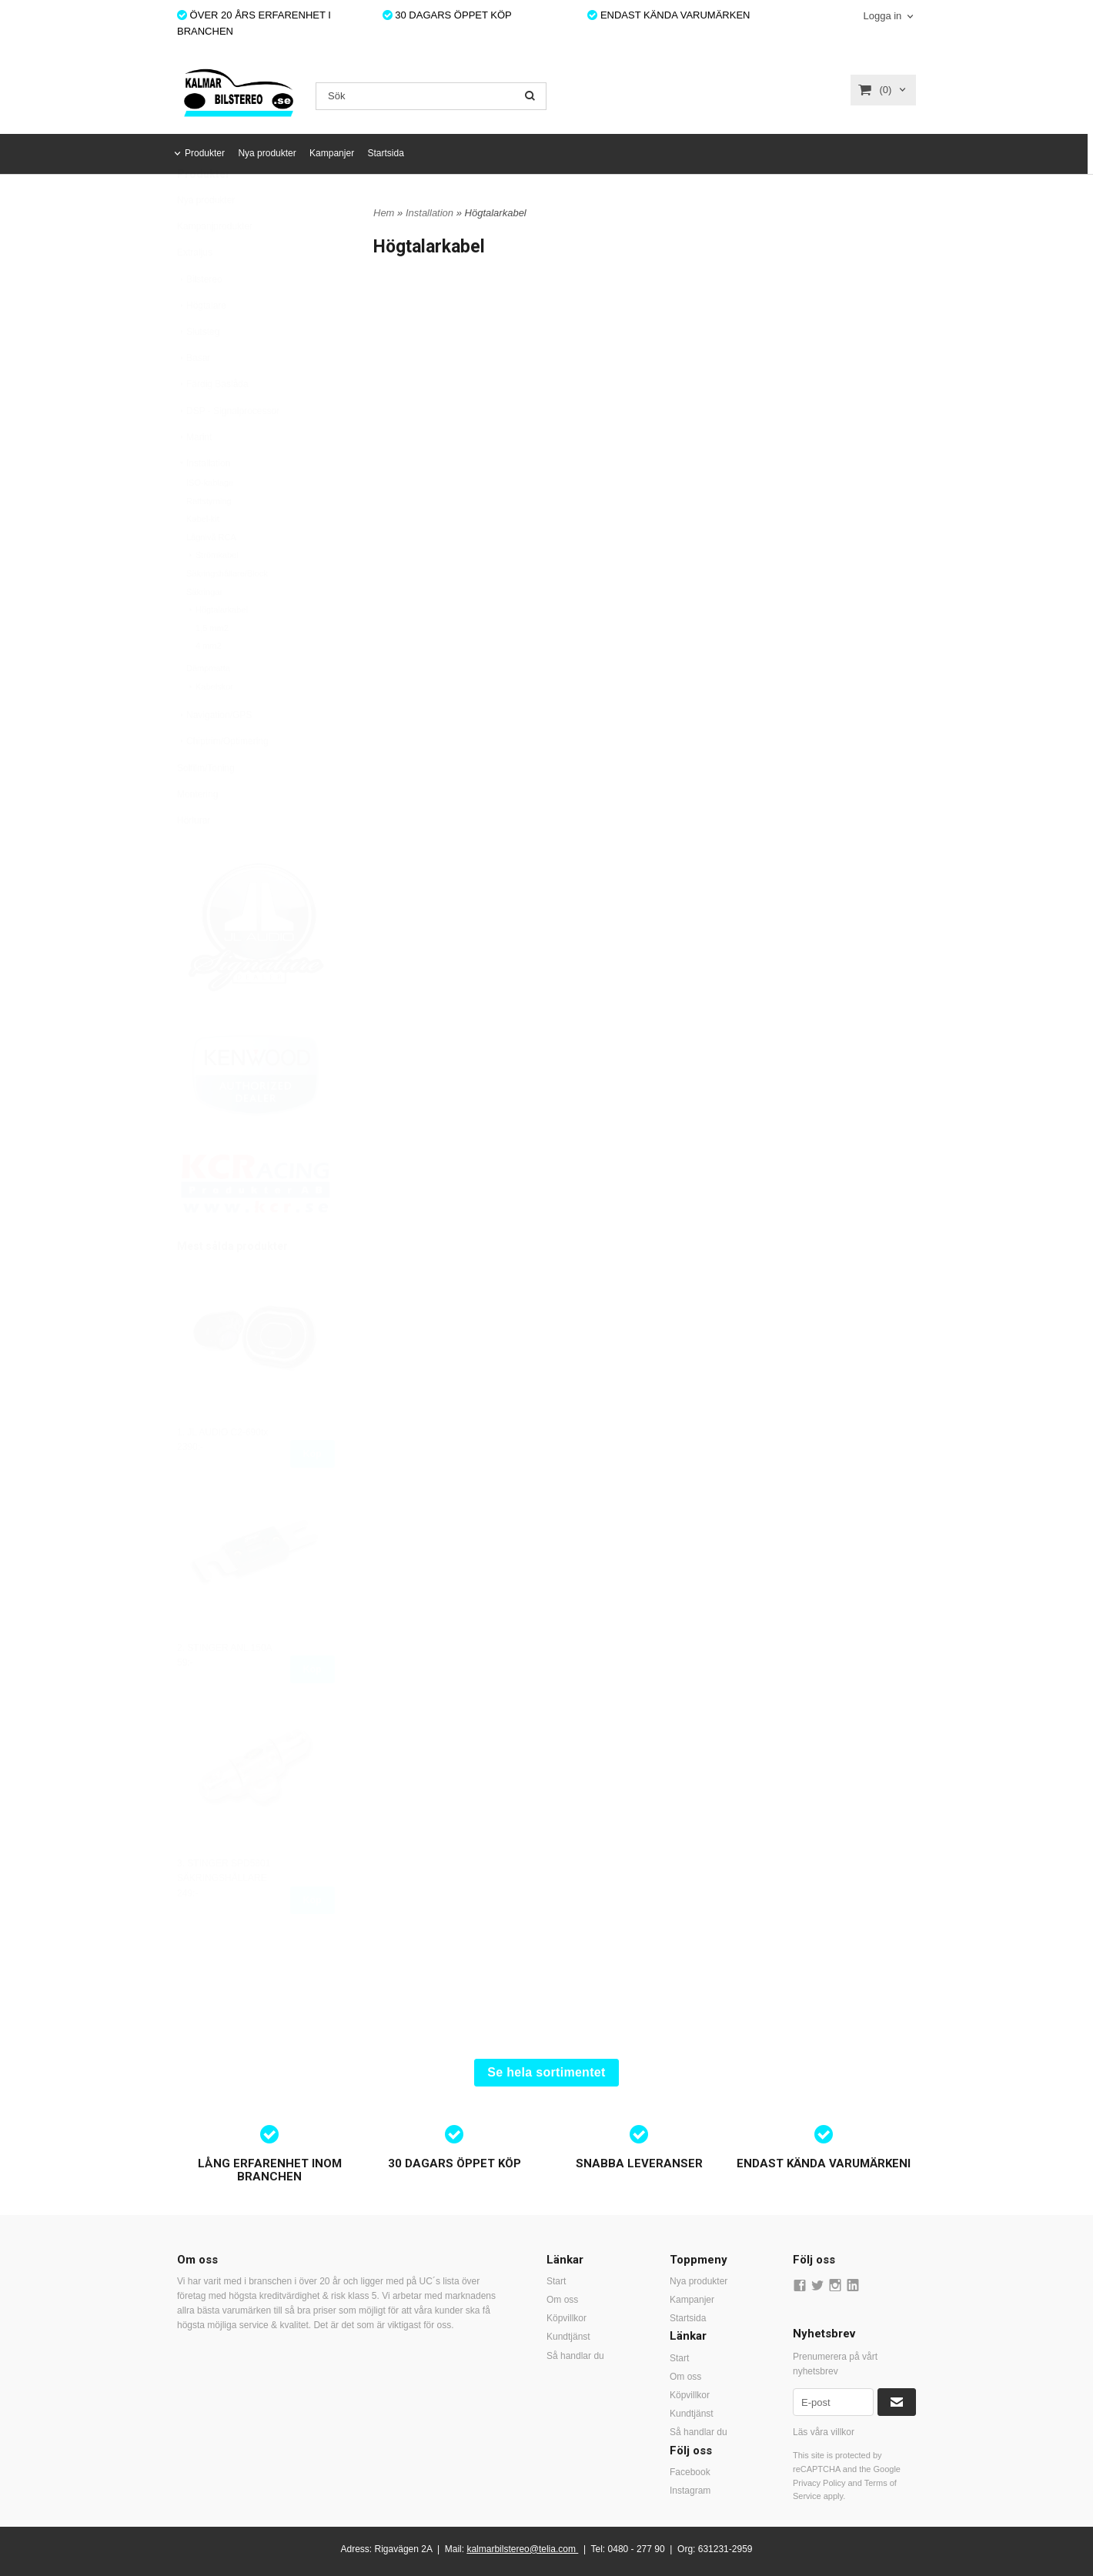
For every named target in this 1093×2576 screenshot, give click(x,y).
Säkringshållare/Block (227, 611)
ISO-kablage (209, 520)
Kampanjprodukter (214, 264)
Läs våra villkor (823, 2432)
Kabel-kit (202, 556)
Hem (383, 213)
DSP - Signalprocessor (228, 448)
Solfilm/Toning (206, 805)
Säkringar (204, 629)
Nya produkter (267, 153)
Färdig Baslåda (213, 421)
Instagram (690, 2490)
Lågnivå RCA (211, 575)
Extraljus (194, 290)
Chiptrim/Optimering (223, 778)
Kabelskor (209, 724)
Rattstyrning (209, 538)
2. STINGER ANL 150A (224, 1685)
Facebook (690, 2472)
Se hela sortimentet (546, 2072)
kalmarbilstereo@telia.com (521, 2549)
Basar (193, 395)
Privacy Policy (819, 2482)
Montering (197, 832)
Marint (194, 474)
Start (556, 2281)
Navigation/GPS (214, 752)
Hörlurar (193, 858)
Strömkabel (212, 592)
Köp (312, 1491)
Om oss (562, 2299)
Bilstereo (199, 317)
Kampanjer (331, 153)
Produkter (205, 153)
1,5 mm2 (212, 665)
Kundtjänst (568, 2336)
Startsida (385, 153)
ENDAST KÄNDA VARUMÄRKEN (668, 15)
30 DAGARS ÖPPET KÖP (447, 15)
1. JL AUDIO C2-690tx (222, 1470)
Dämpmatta (208, 705)
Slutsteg (198, 369)
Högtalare (201, 343)
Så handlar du (575, 2355)
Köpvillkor (566, 2318)
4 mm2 (209, 683)
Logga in (882, 16)
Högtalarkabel (217, 647)
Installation (203, 501)
